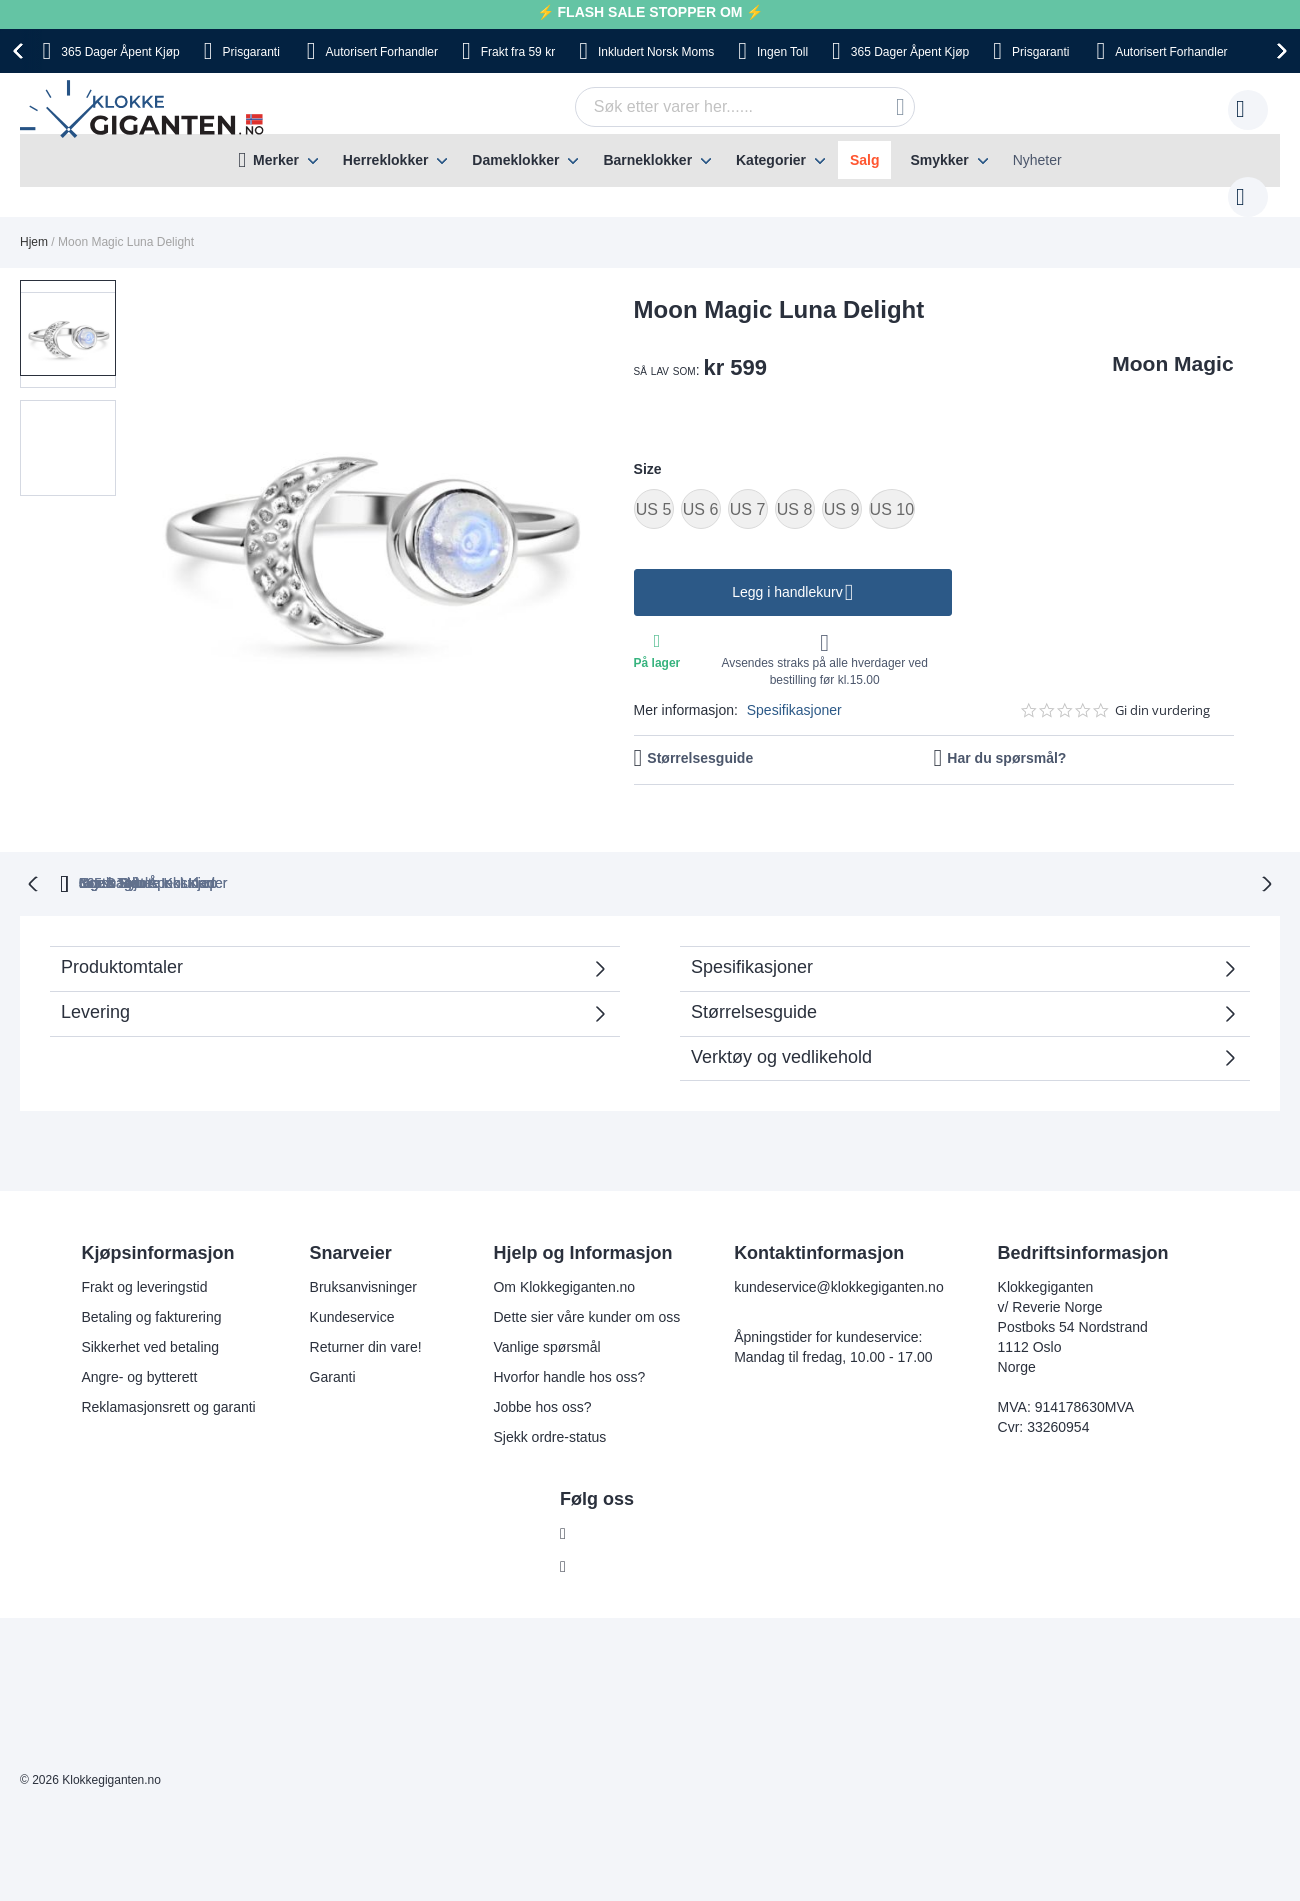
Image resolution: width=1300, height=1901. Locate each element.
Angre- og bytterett (139, 1335)
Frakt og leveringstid (144, 1245)
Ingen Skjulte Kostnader (1001, 841)
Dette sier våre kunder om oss (586, 1275)
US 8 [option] (795, 489)
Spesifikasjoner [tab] (752, 925)
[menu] (650, 160)
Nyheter (1037, 160)
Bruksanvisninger (363, 1245)
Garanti (333, 1335)
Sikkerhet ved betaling (150, 1305)
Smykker (939, 160)
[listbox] (934, 491)
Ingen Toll (623, 841)
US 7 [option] (748, 489)
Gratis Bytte (487, 841)
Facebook (606, 1492)
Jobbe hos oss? (542, 1365)
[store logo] (145, 110)
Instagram (607, 1525)
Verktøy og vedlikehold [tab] (781, 1015)
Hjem (34, 222)
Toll (782, 52)
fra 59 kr (518, 52)
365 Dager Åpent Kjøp (312, 841)
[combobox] (714, 107)
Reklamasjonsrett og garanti (168, 1365)
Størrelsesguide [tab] (754, 970)
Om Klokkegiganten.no (564, 1245)
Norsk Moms (656, 52)
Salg (865, 160)
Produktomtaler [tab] (324, 931)
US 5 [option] (654, 489)
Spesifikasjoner (794, 690)
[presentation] (21, 51)
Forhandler (382, 52)
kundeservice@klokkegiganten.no (839, 1245)
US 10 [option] (892, 489)
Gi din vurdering (1162, 690)
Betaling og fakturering (151, 1275)
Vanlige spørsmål (546, 1305)
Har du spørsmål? (1006, 738)
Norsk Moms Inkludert (790, 841)
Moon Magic (1172, 343)
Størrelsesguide (700, 738)
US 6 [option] (701, 489)
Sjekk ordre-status (549, 1395)
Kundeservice (352, 1275)
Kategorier (771, 160)
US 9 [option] (842, 489)
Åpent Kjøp (120, 52)
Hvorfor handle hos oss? (569, 1335)
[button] (68, 410)
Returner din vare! (366, 1305)
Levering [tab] (95, 970)
